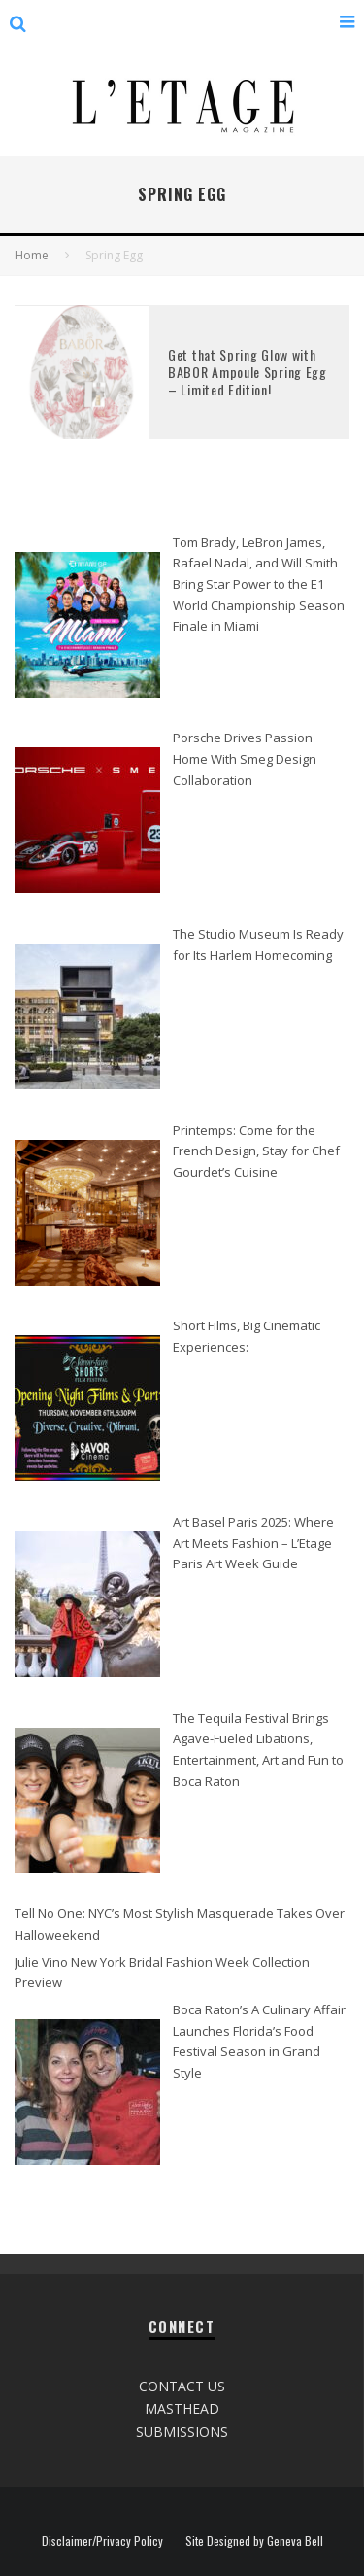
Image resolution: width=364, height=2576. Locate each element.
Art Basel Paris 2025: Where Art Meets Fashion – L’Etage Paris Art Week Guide (253, 1542)
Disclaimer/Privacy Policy (102, 2541)
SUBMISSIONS (182, 2431)
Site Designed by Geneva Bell (254, 2541)
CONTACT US (182, 2386)
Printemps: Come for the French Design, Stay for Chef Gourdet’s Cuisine (256, 1151)
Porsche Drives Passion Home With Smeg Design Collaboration (244, 758)
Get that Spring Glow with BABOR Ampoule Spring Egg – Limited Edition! (247, 371)
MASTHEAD (182, 2408)
